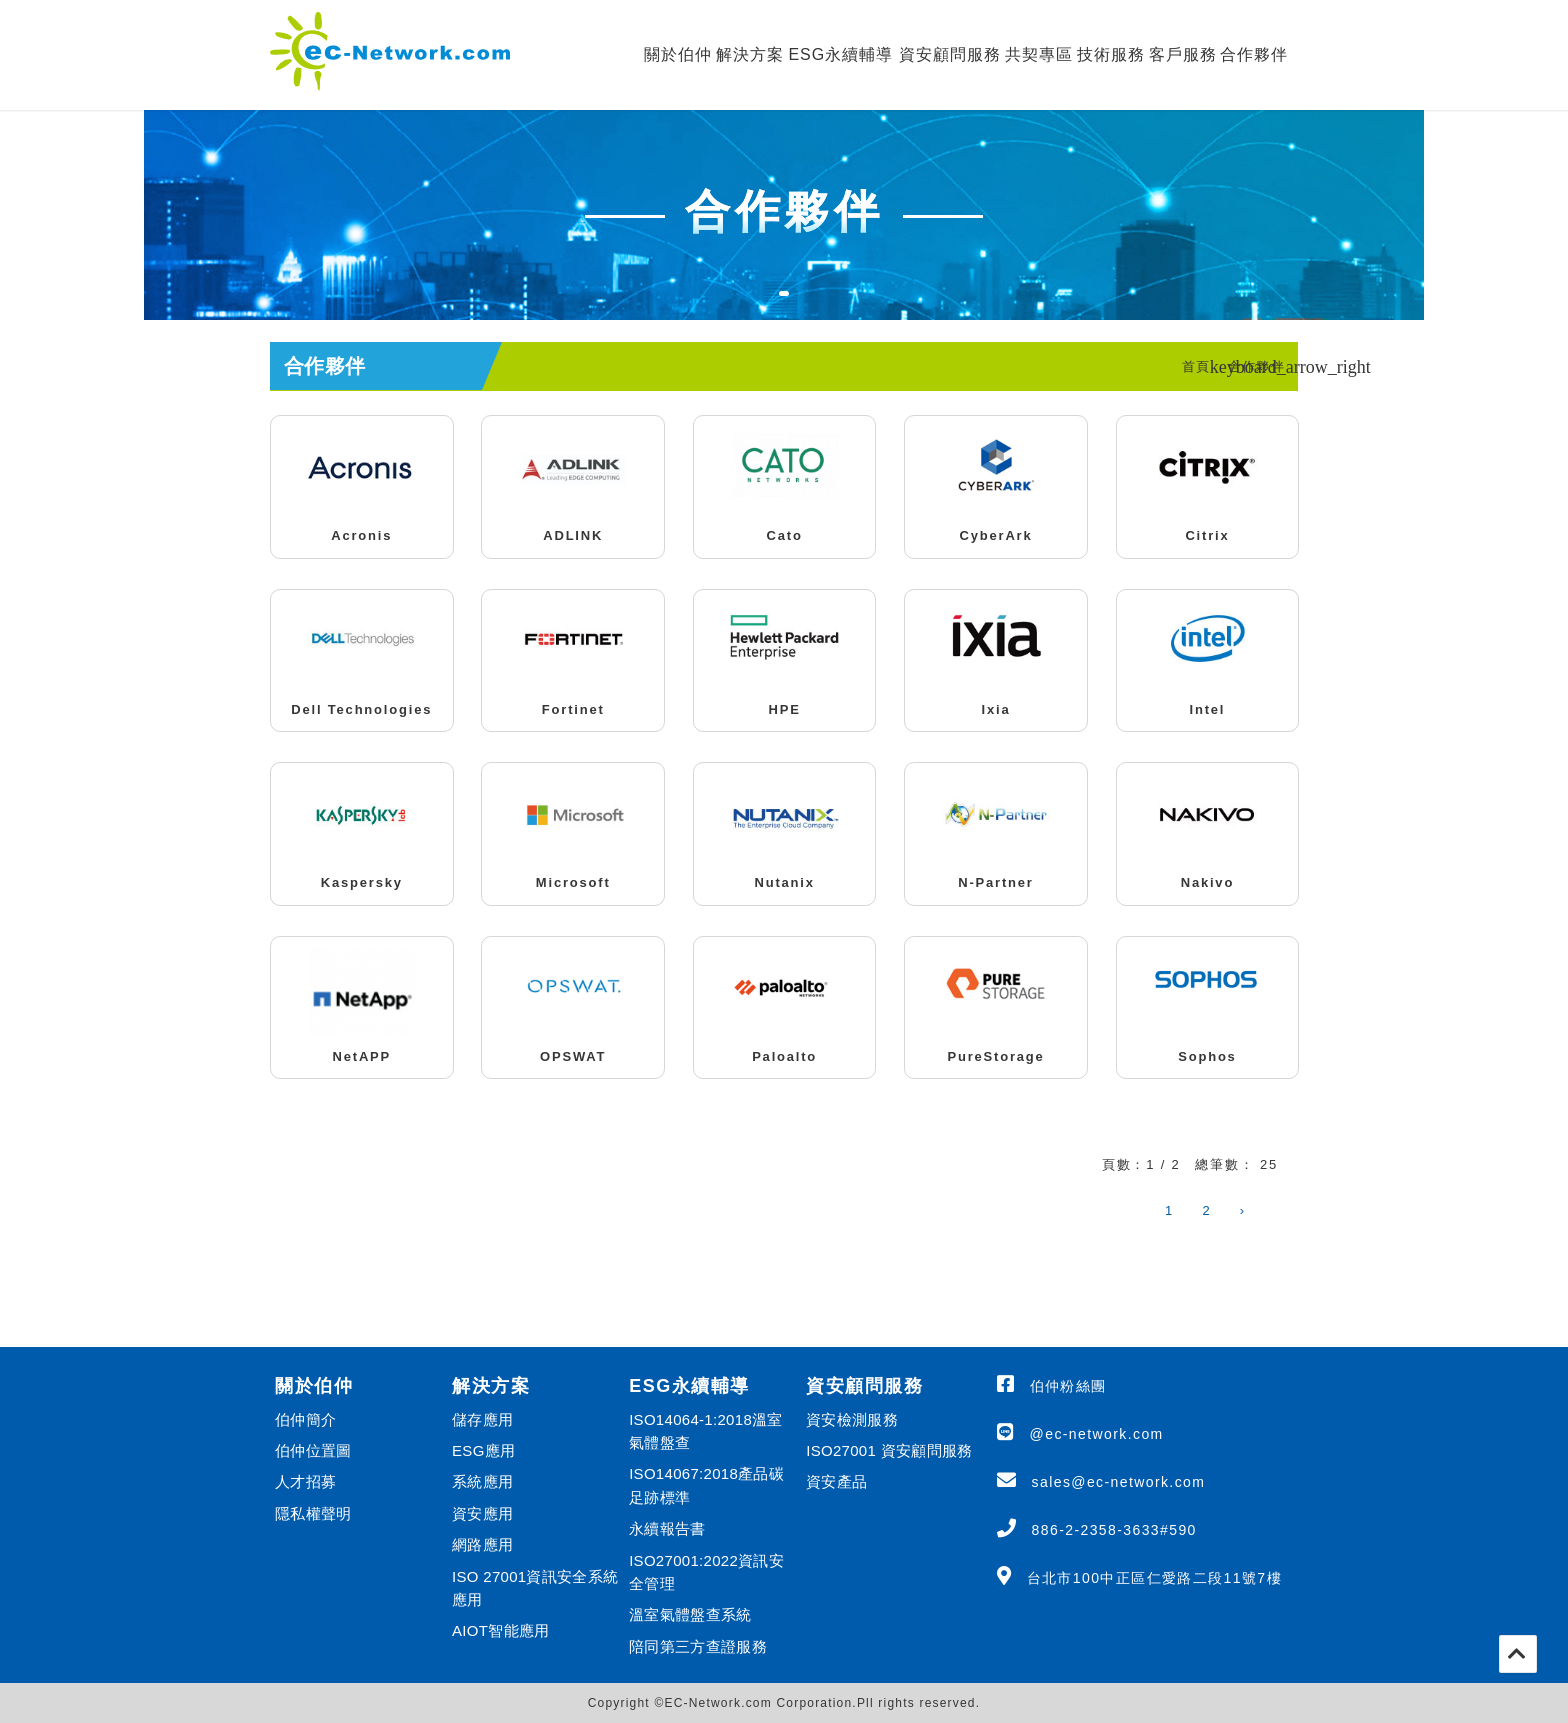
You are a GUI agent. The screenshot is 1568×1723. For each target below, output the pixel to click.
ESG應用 (483, 1450)
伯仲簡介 (305, 1419)
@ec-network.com (1097, 1434)
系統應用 (482, 1481)
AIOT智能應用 (500, 1630)
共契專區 (1039, 54)
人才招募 (305, 1481)
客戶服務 (1183, 54)
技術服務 (1111, 54)
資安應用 (482, 1513)
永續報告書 (667, 1528)
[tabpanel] (784, 215)
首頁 (1196, 366)
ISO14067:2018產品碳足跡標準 (706, 1485)
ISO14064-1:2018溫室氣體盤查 (706, 1431)
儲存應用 (482, 1419)
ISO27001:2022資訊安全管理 (706, 1572)
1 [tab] (794, 306)
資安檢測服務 (852, 1419)
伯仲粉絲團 (1068, 1386)
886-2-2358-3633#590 (1114, 1530)
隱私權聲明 (313, 1513)
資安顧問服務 (950, 54)
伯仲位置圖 (313, 1450)
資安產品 (836, 1481)
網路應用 (482, 1544)
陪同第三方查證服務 (698, 1646)
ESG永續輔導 (840, 54)
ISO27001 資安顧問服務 (889, 1450)
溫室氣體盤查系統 (690, 1614)
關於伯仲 (678, 54)
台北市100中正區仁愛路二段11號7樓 (1154, 1578)
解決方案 (750, 54)
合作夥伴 (1254, 54)
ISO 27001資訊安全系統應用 (535, 1588)
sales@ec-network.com (1119, 1482)
